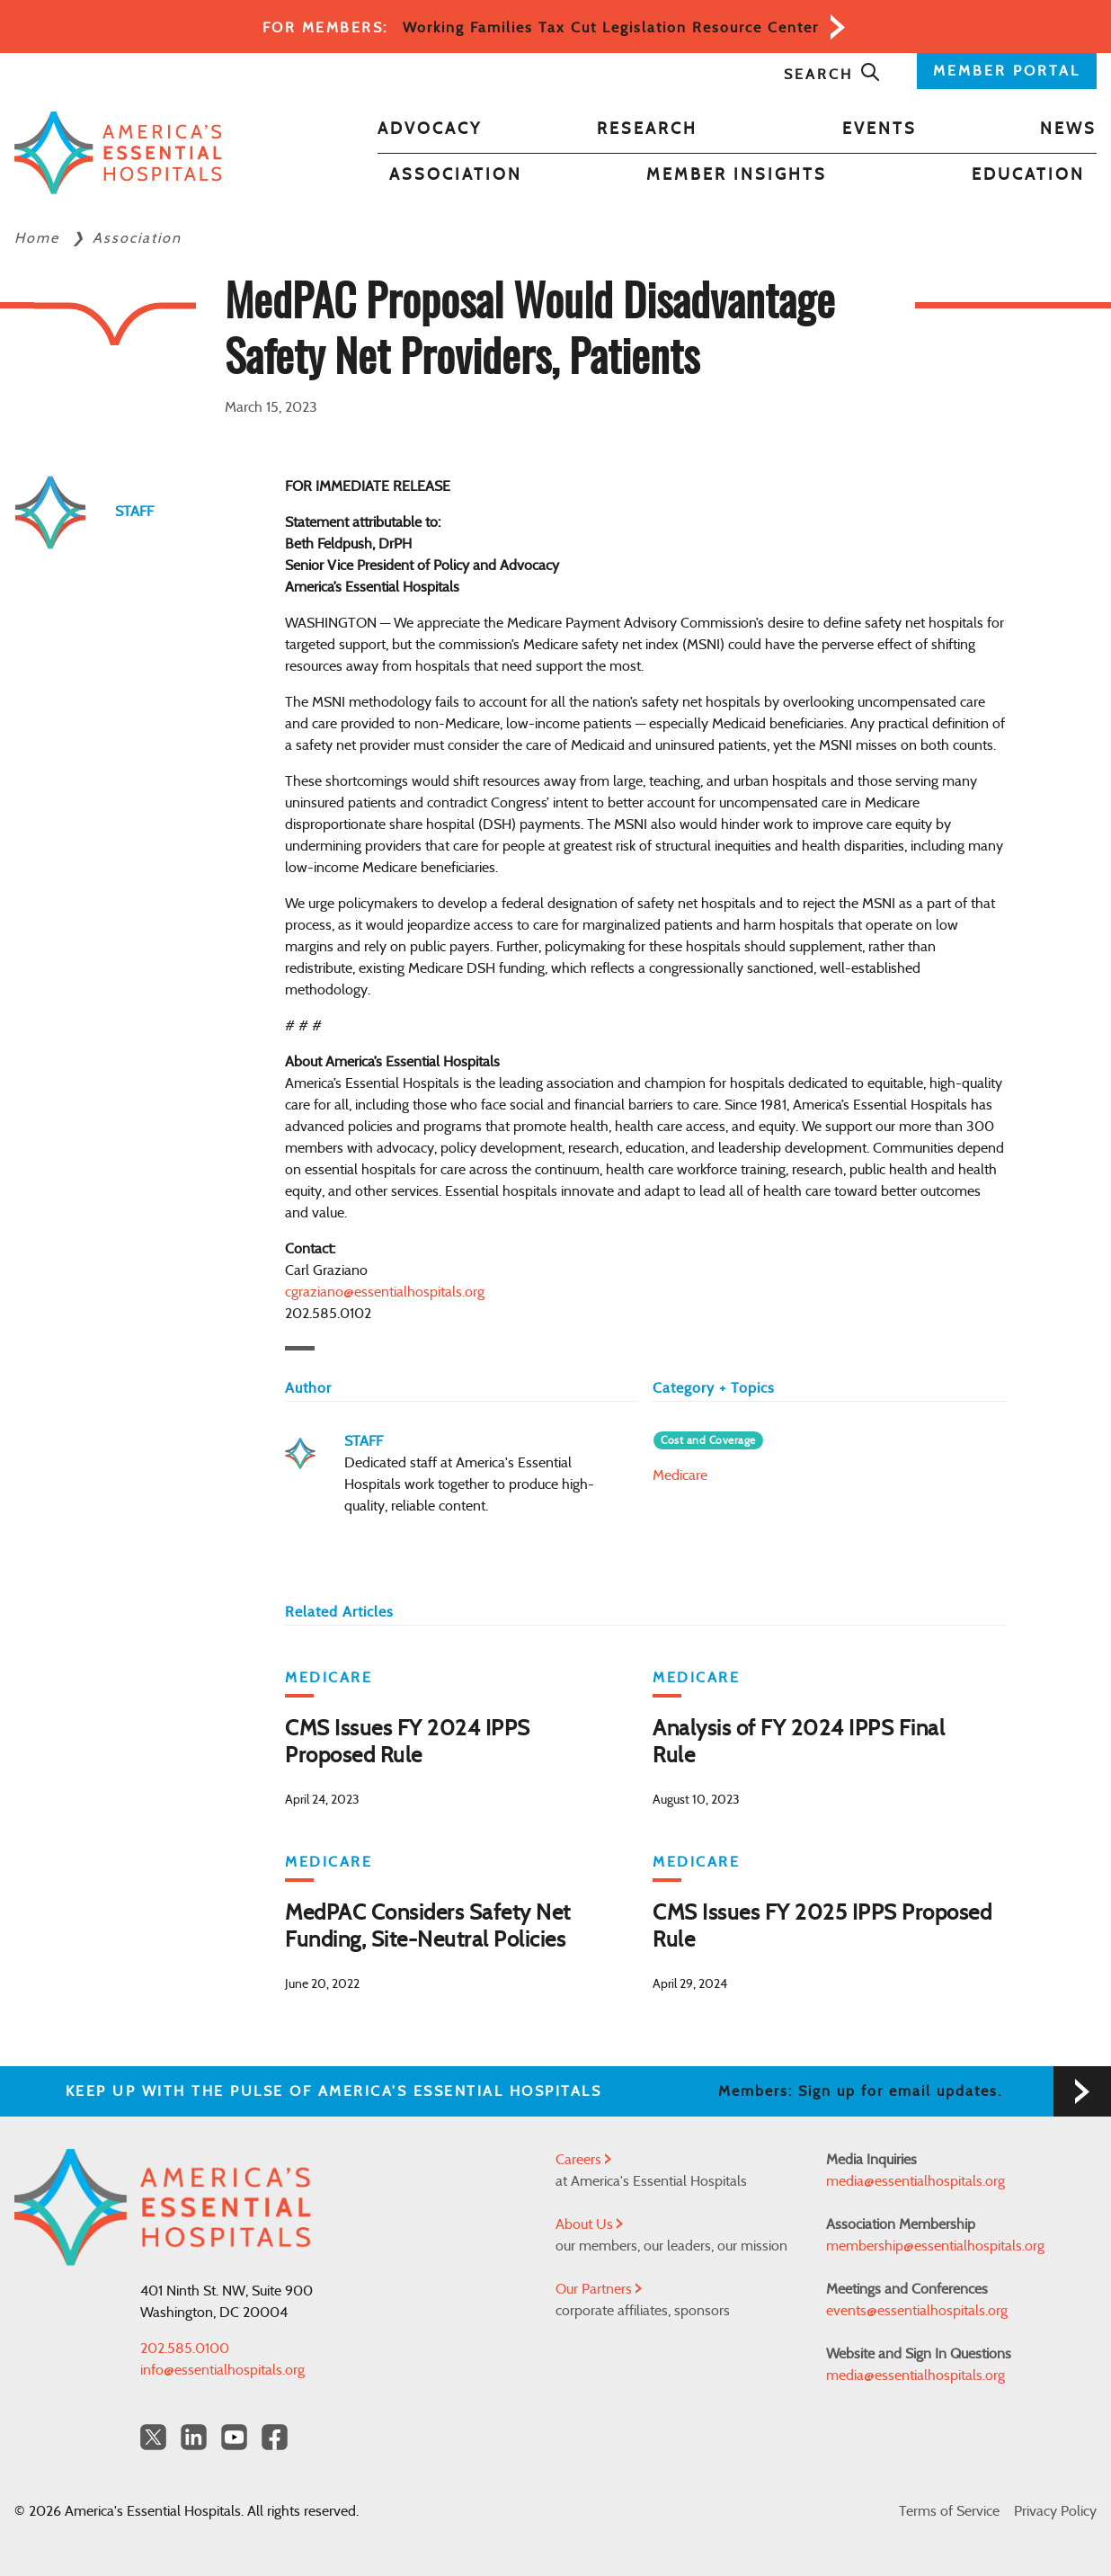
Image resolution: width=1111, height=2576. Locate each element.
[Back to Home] (118, 152)
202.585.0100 (184, 2348)
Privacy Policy (1055, 2511)
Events (879, 129)
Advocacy (430, 129)
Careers (583, 2160)
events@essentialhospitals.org (917, 2311)
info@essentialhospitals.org (222, 2370)
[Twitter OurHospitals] (153, 2437)
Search (832, 74)
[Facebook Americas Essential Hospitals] (275, 2437)
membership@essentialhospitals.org (935, 2246)
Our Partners (599, 2289)
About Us (589, 2224)
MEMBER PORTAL (1006, 71)
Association (455, 175)
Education (1028, 175)
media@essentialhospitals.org (915, 2181)
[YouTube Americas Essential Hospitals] (234, 2437)
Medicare (680, 1475)
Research (647, 129)
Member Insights (736, 175)
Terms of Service (949, 2511)
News (1068, 129)
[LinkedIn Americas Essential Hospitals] (194, 2437)
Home (39, 238)
